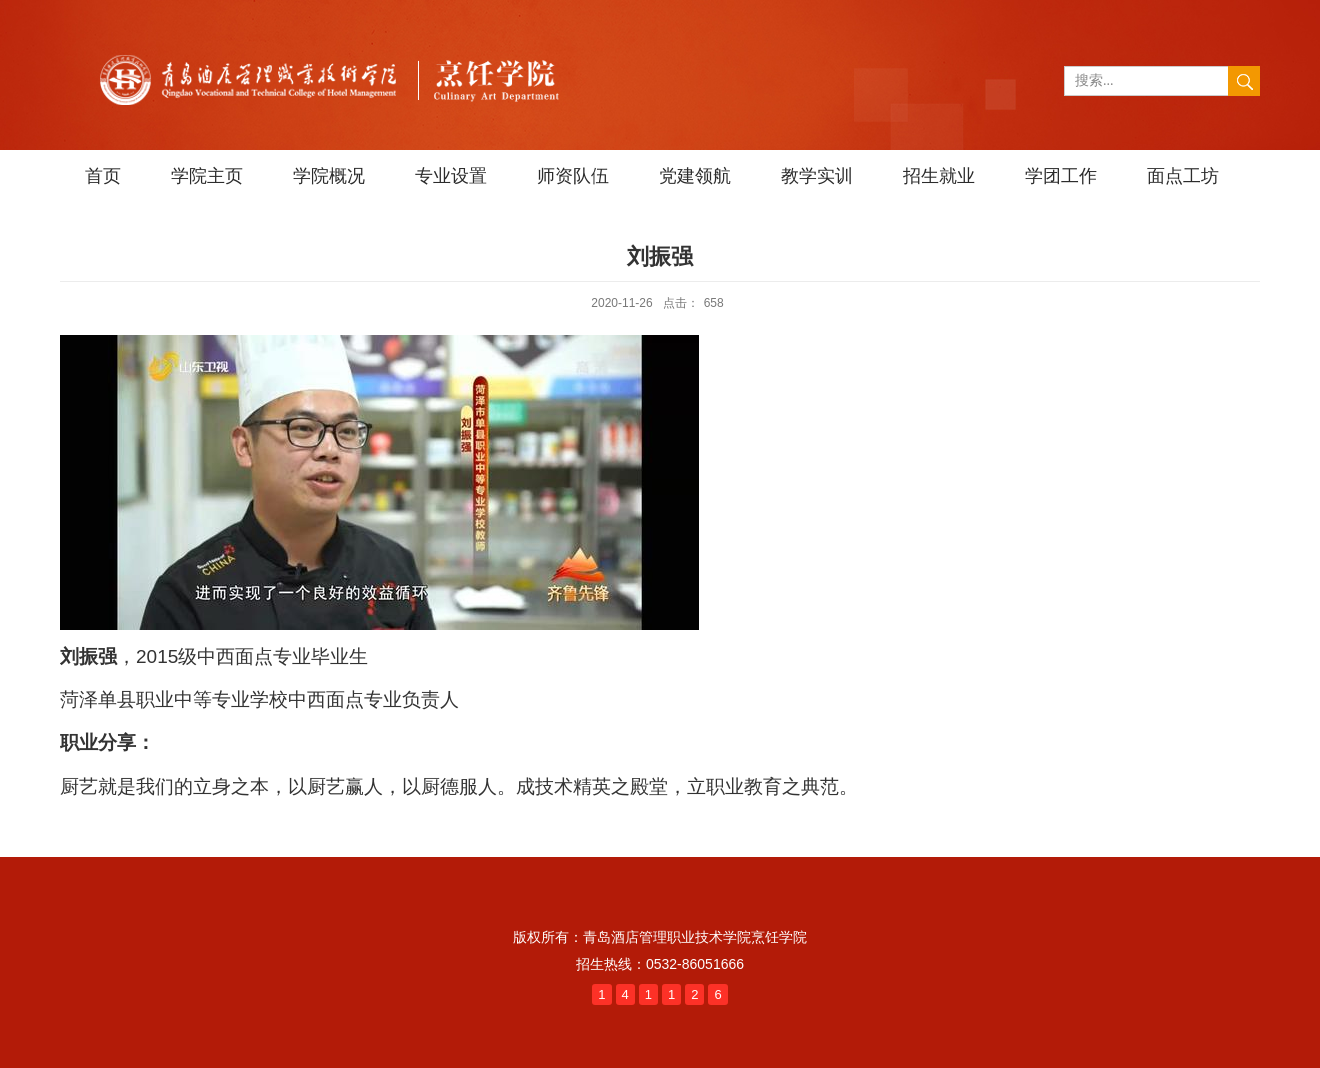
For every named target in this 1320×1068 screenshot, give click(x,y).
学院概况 (329, 176)
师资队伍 (573, 176)
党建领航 (695, 176)
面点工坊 (1183, 176)
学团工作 (1061, 176)
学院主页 (207, 176)
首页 (103, 176)
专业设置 (451, 176)
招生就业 (939, 176)
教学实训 (817, 176)
